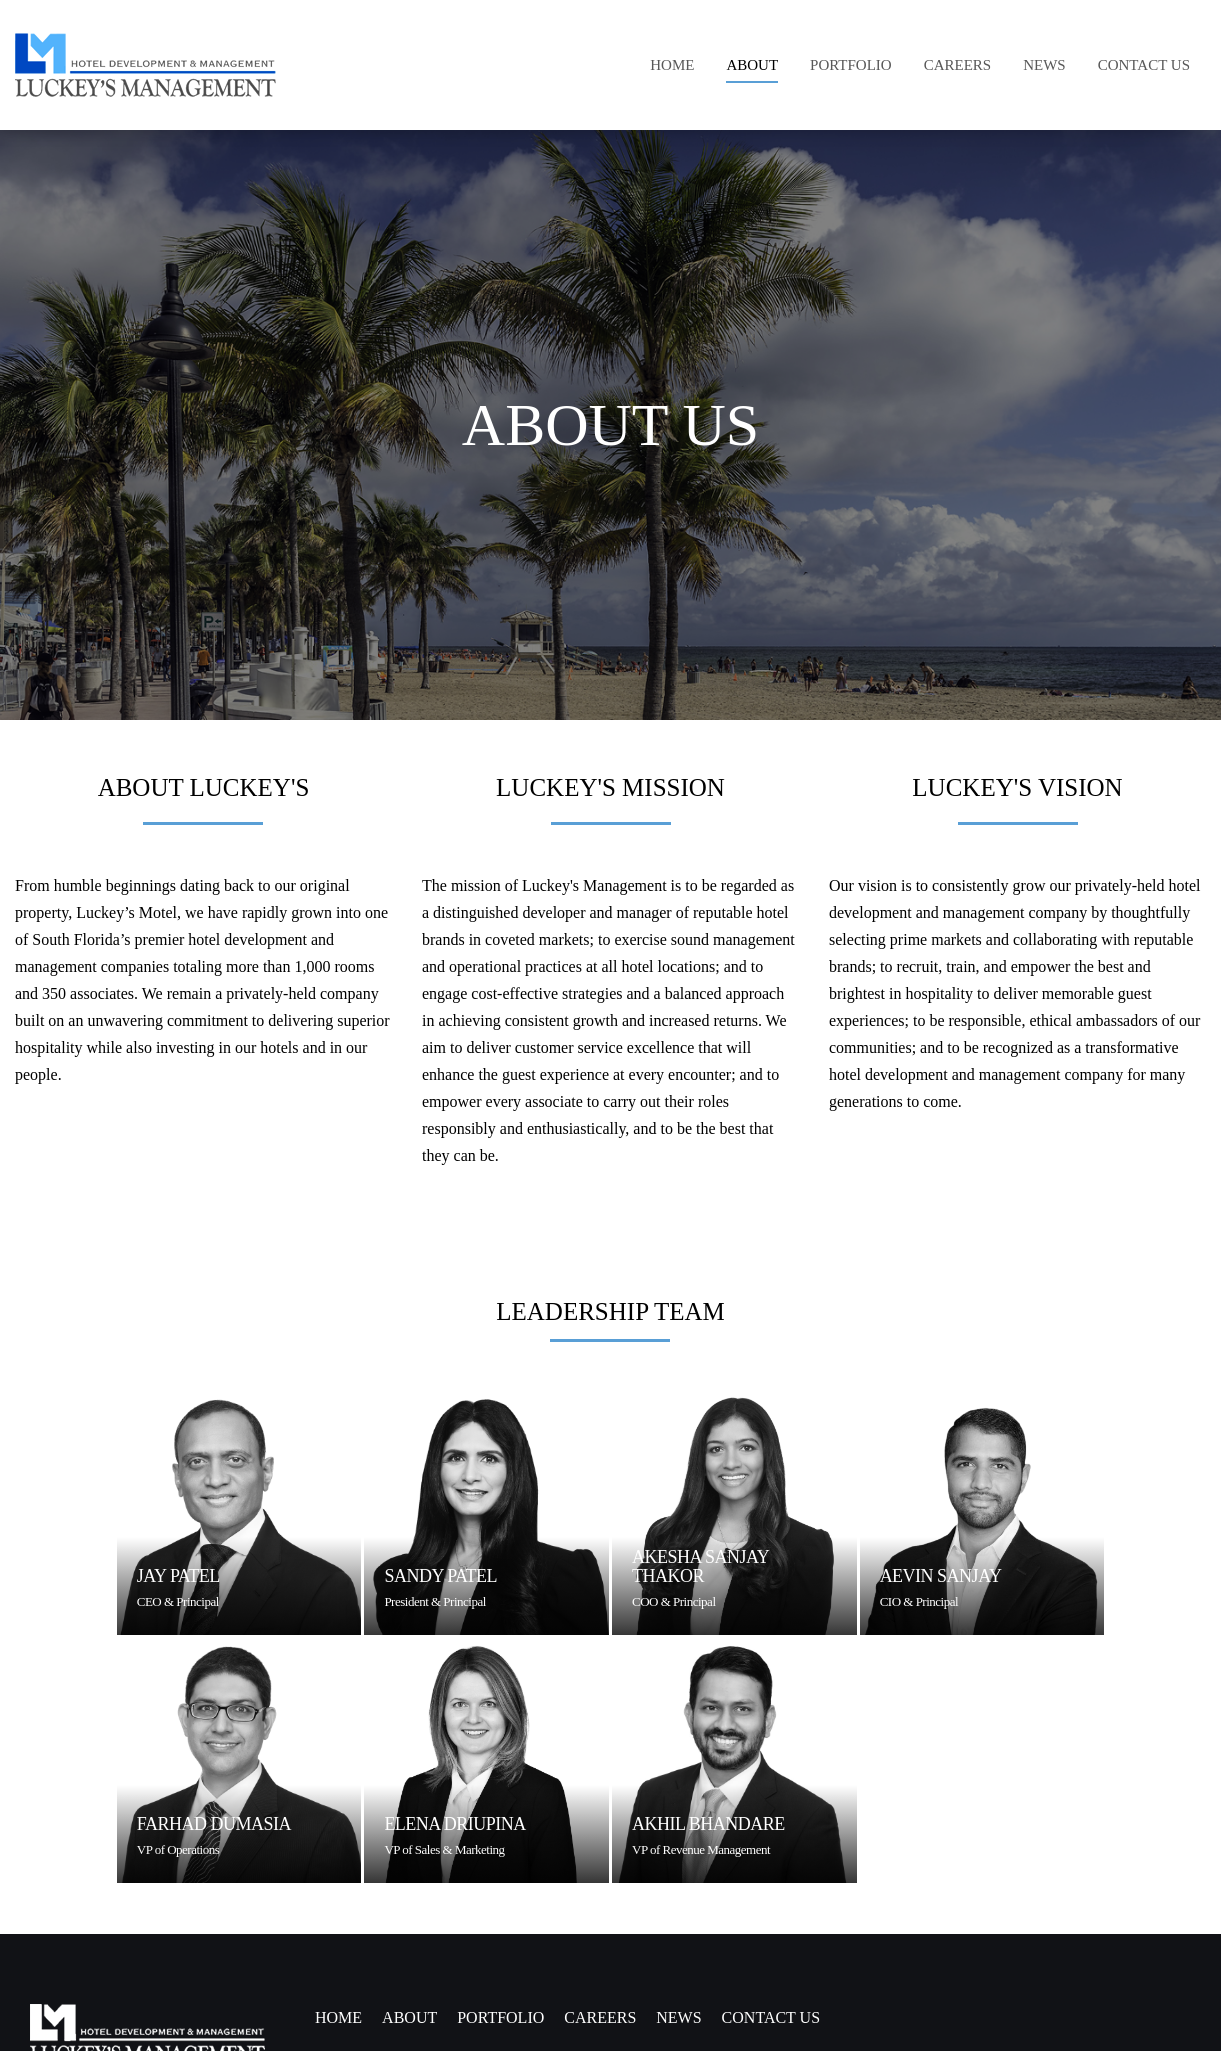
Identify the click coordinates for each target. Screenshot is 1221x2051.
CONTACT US (771, 2017)
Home (338, 2017)
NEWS (678, 2017)
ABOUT (409, 2017)
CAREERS (600, 2017)
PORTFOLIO (500, 2017)
